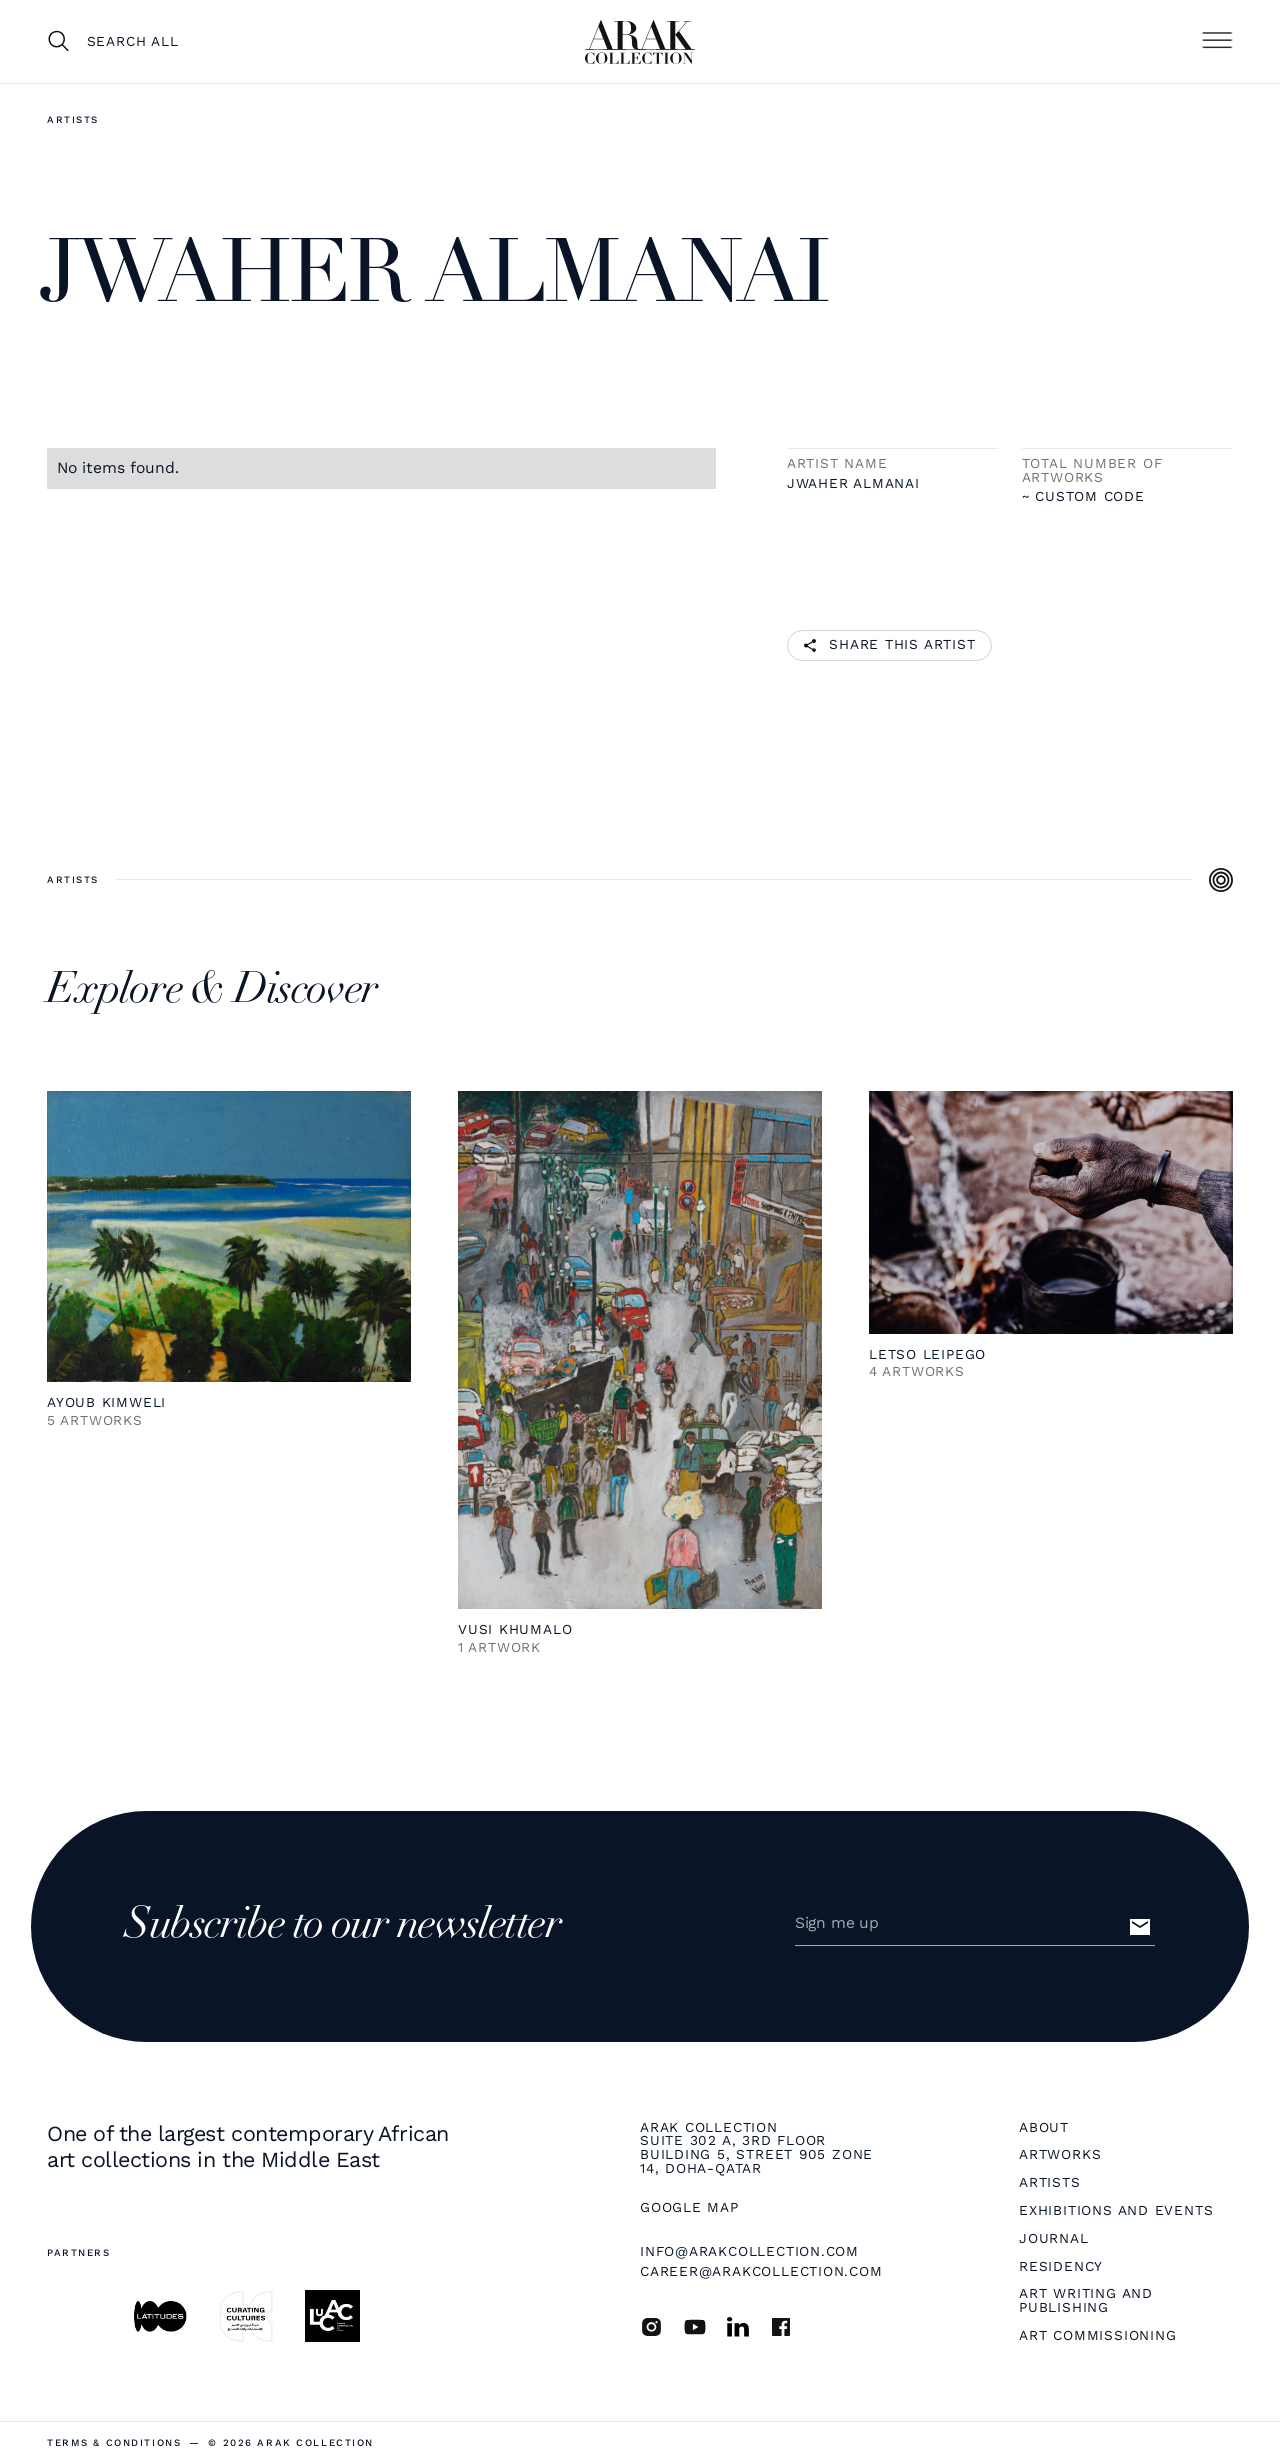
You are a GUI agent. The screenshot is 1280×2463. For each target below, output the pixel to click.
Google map (689, 2208)
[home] (640, 42)
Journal (1053, 2239)
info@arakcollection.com (749, 2251)
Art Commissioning (1097, 2336)
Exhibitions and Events (1116, 2211)
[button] (1217, 41)
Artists (73, 119)
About (1044, 2128)
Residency (1061, 2267)
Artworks (1060, 2155)
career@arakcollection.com (761, 2271)
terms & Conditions (114, 2443)
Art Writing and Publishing (1086, 2300)
